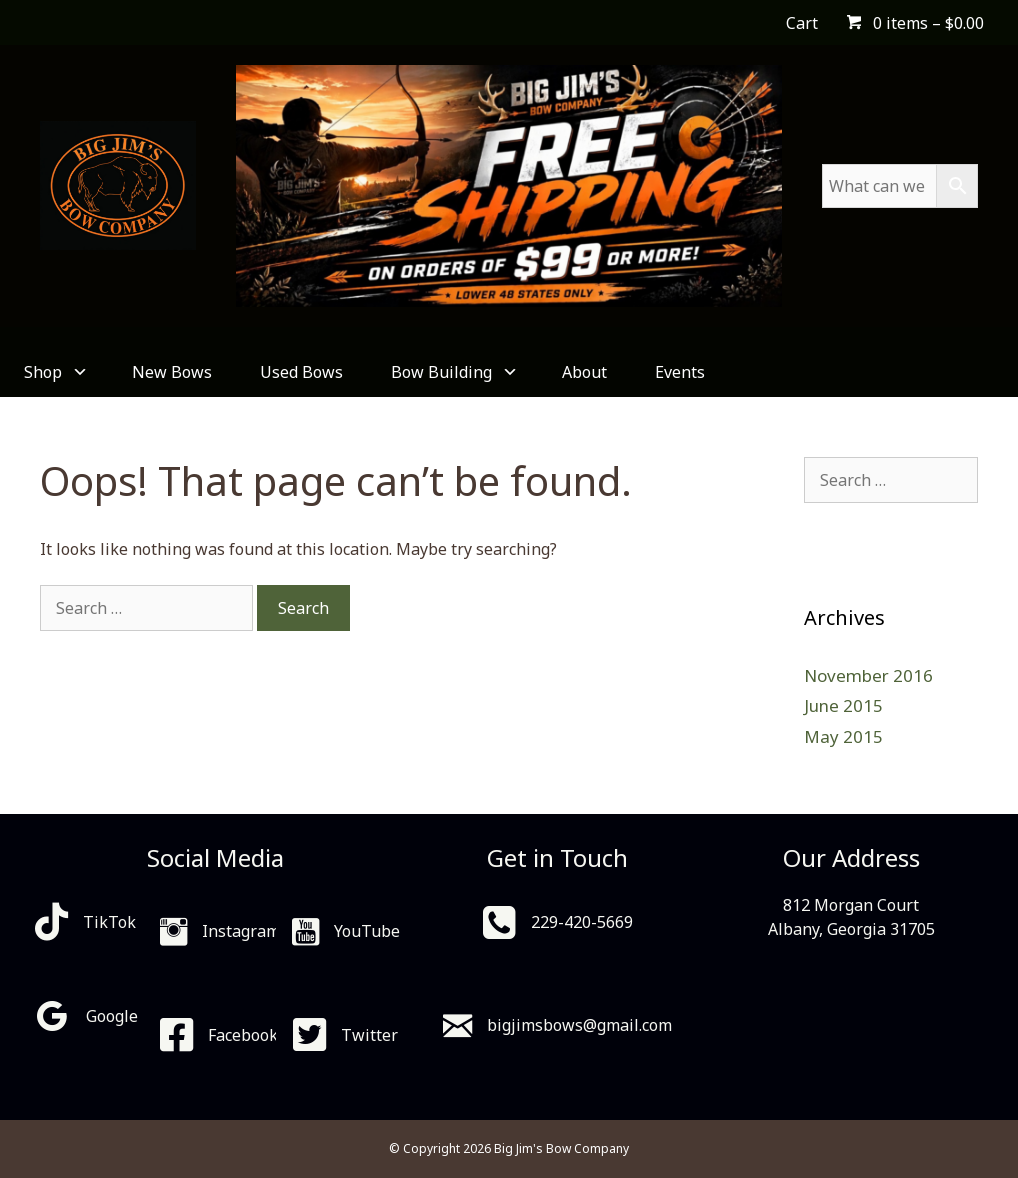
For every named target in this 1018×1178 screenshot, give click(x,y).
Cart (802, 23)
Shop (54, 372)
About (584, 372)
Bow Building (452, 372)
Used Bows (301, 372)
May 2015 (843, 736)
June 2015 (843, 705)
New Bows (172, 372)
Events (680, 372)
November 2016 (868, 675)
